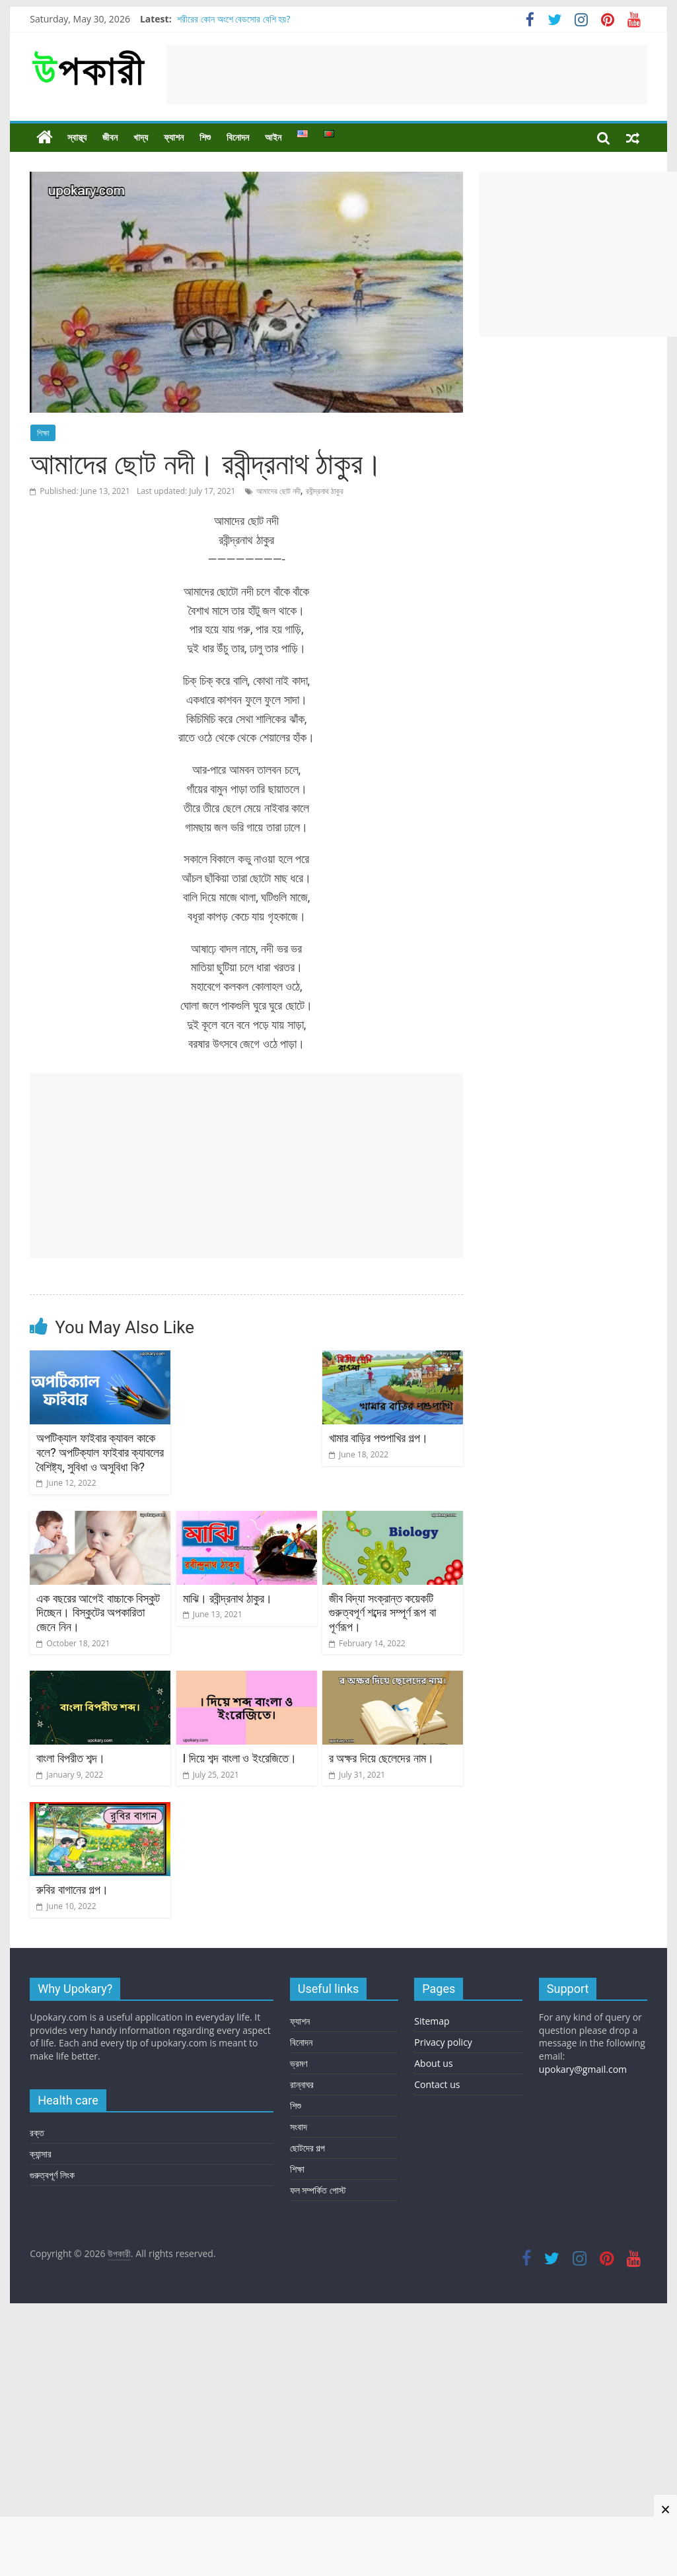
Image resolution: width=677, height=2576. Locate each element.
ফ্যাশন (174, 137)
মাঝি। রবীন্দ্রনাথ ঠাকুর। (228, 1598)
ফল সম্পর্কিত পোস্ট (318, 2190)
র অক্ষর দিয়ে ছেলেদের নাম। (381, 1758)
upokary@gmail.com (583, 2069)
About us (433, 2063)
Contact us (437, 2084)
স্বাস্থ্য (77, 137)
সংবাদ (298, 2126)
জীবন (110, 137)
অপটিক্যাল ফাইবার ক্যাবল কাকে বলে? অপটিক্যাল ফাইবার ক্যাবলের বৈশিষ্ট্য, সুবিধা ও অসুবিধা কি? (100, 1452)
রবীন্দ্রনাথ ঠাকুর (324, 491)
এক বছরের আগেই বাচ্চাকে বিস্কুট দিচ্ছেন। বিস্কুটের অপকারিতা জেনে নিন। (98, 1612)
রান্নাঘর (302, 2084)
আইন (273, 137)
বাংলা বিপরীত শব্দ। (70, 1758)
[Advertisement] (406, 74)
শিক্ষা (43, 432)
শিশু (205, 137)
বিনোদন (238, 137)
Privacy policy (443, 2042)
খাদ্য (140, 137)
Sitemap (431, 2021)
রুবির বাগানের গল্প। (72, 1890)
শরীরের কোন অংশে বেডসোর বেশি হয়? (233, 19)
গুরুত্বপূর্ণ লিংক (52, 2175)
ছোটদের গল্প (308, 2147)
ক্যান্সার (41, 2153)
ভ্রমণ (298, 2063)
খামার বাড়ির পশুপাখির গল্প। (378, 1438)
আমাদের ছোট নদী (278, 491)
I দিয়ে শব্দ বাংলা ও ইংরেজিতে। (240, 1758)
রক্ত (37, 2132)
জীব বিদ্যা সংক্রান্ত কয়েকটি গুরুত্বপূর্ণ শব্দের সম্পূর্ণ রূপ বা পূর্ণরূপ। (382, 1612)
